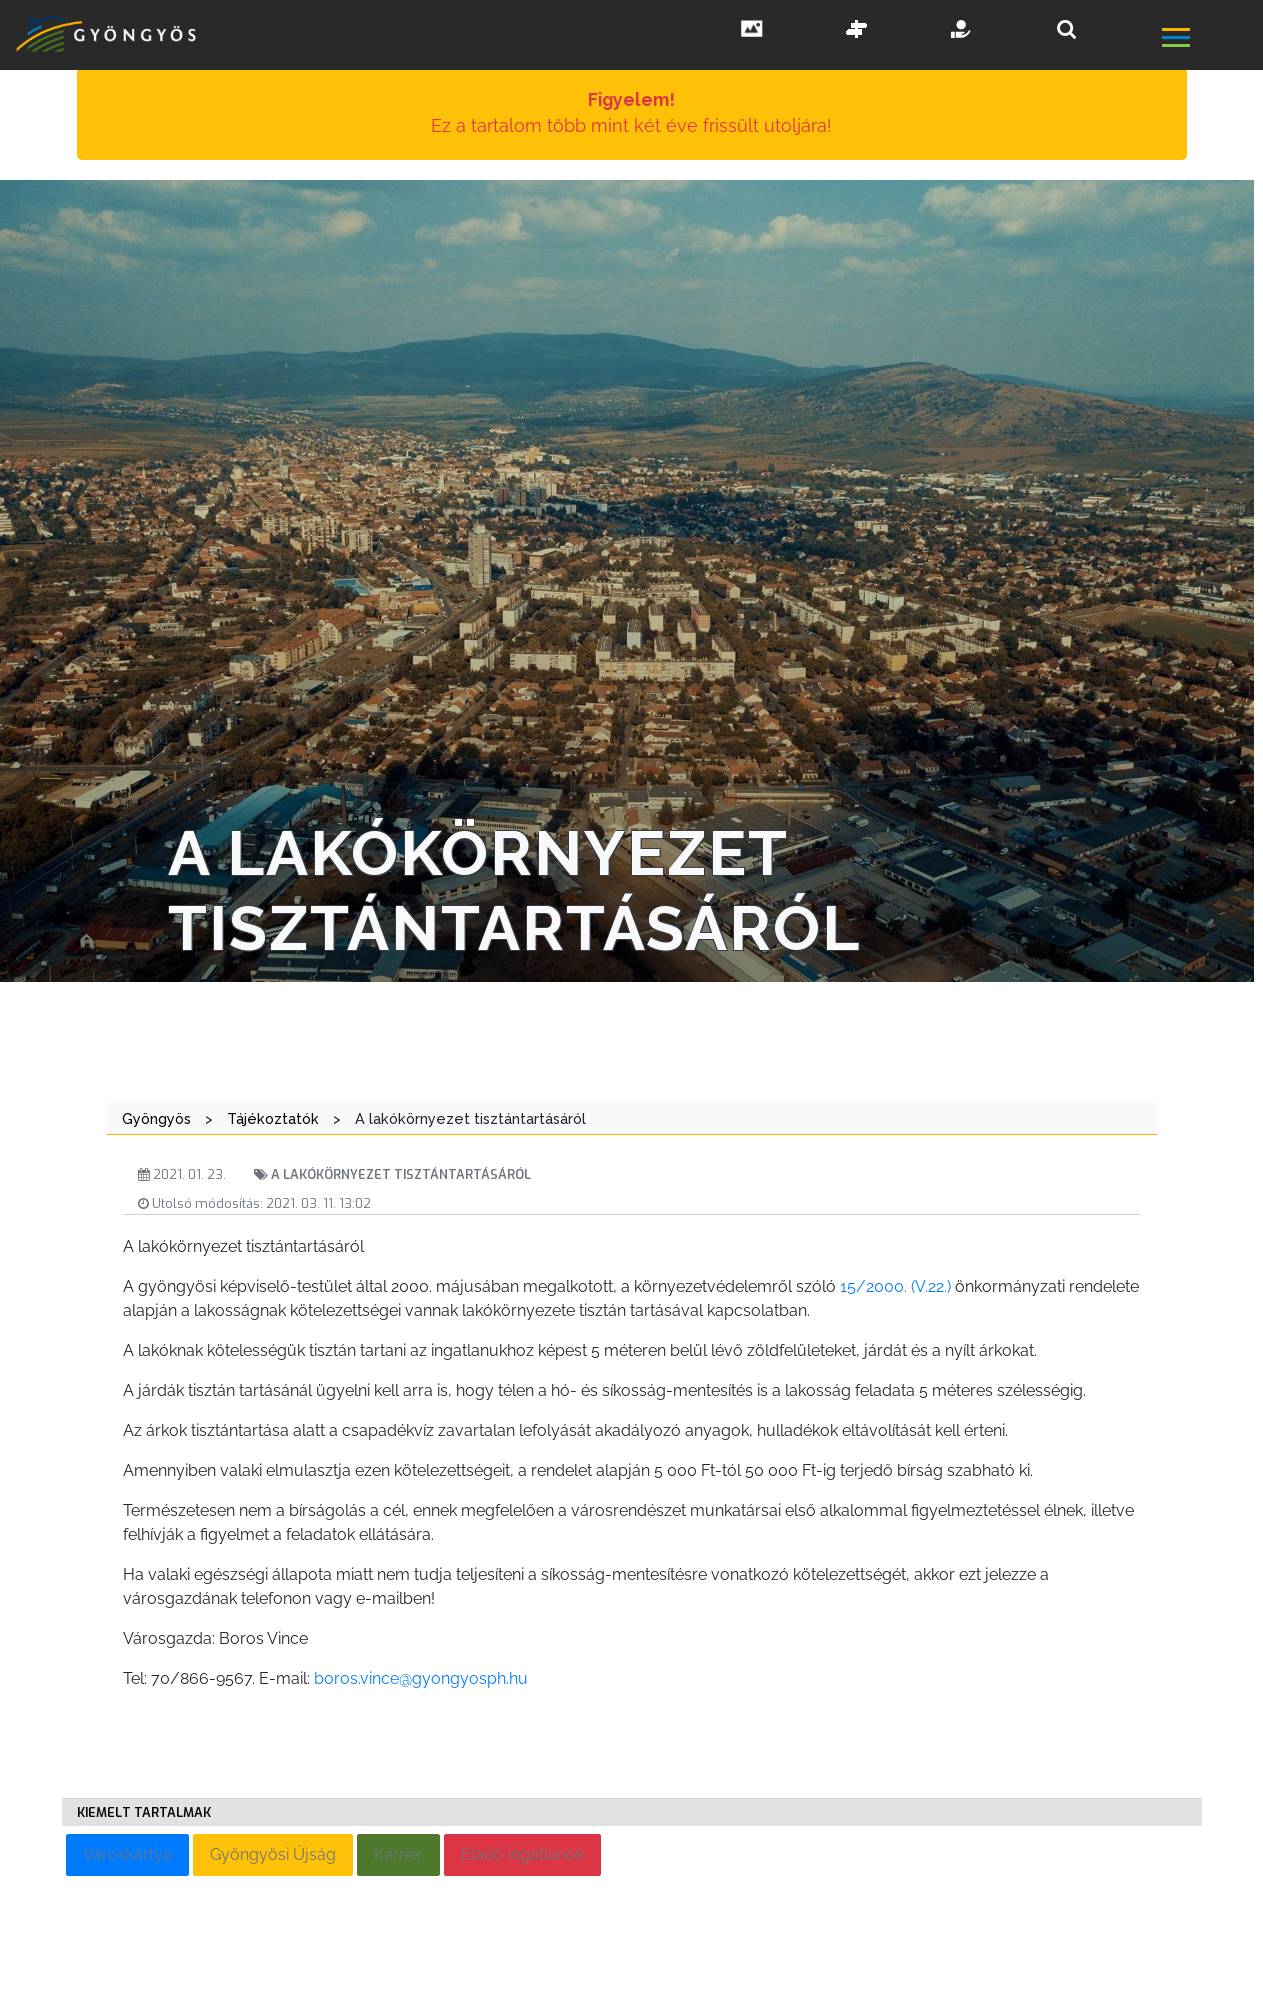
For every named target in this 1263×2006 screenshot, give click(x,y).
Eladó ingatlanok (522, 1854)
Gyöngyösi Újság (273, 1854)
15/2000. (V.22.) (895, 1286)
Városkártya (127, 1854)
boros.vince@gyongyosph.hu (421, 1678)
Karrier (398, 1854)
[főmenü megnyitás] (1210, 40)
